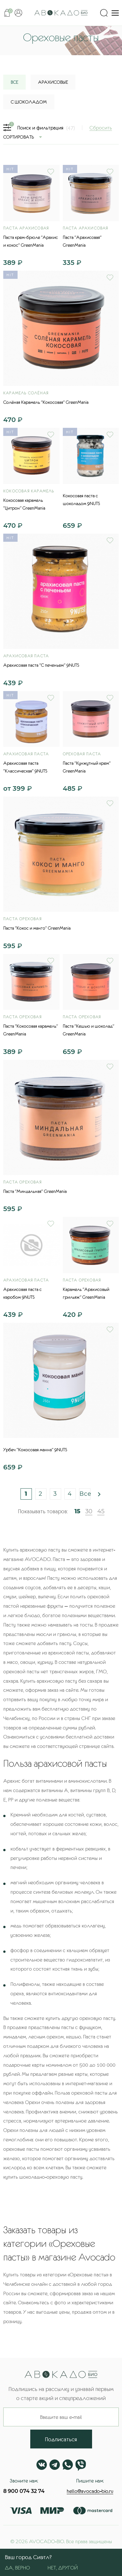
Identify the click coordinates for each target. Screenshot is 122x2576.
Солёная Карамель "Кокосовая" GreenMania (45, 402)
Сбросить (100, 127)
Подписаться (61, 2439)
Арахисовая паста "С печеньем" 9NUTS (41, 665)
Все (84, 1493)
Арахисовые (53, 82)
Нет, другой (62, 2567)
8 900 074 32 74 (24, 2491)
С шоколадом (29, 102)
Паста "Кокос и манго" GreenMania (37, 928)
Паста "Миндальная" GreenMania (35, 1191)
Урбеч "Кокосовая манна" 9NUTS (35, 1449)
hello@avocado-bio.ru (90, 2491)
